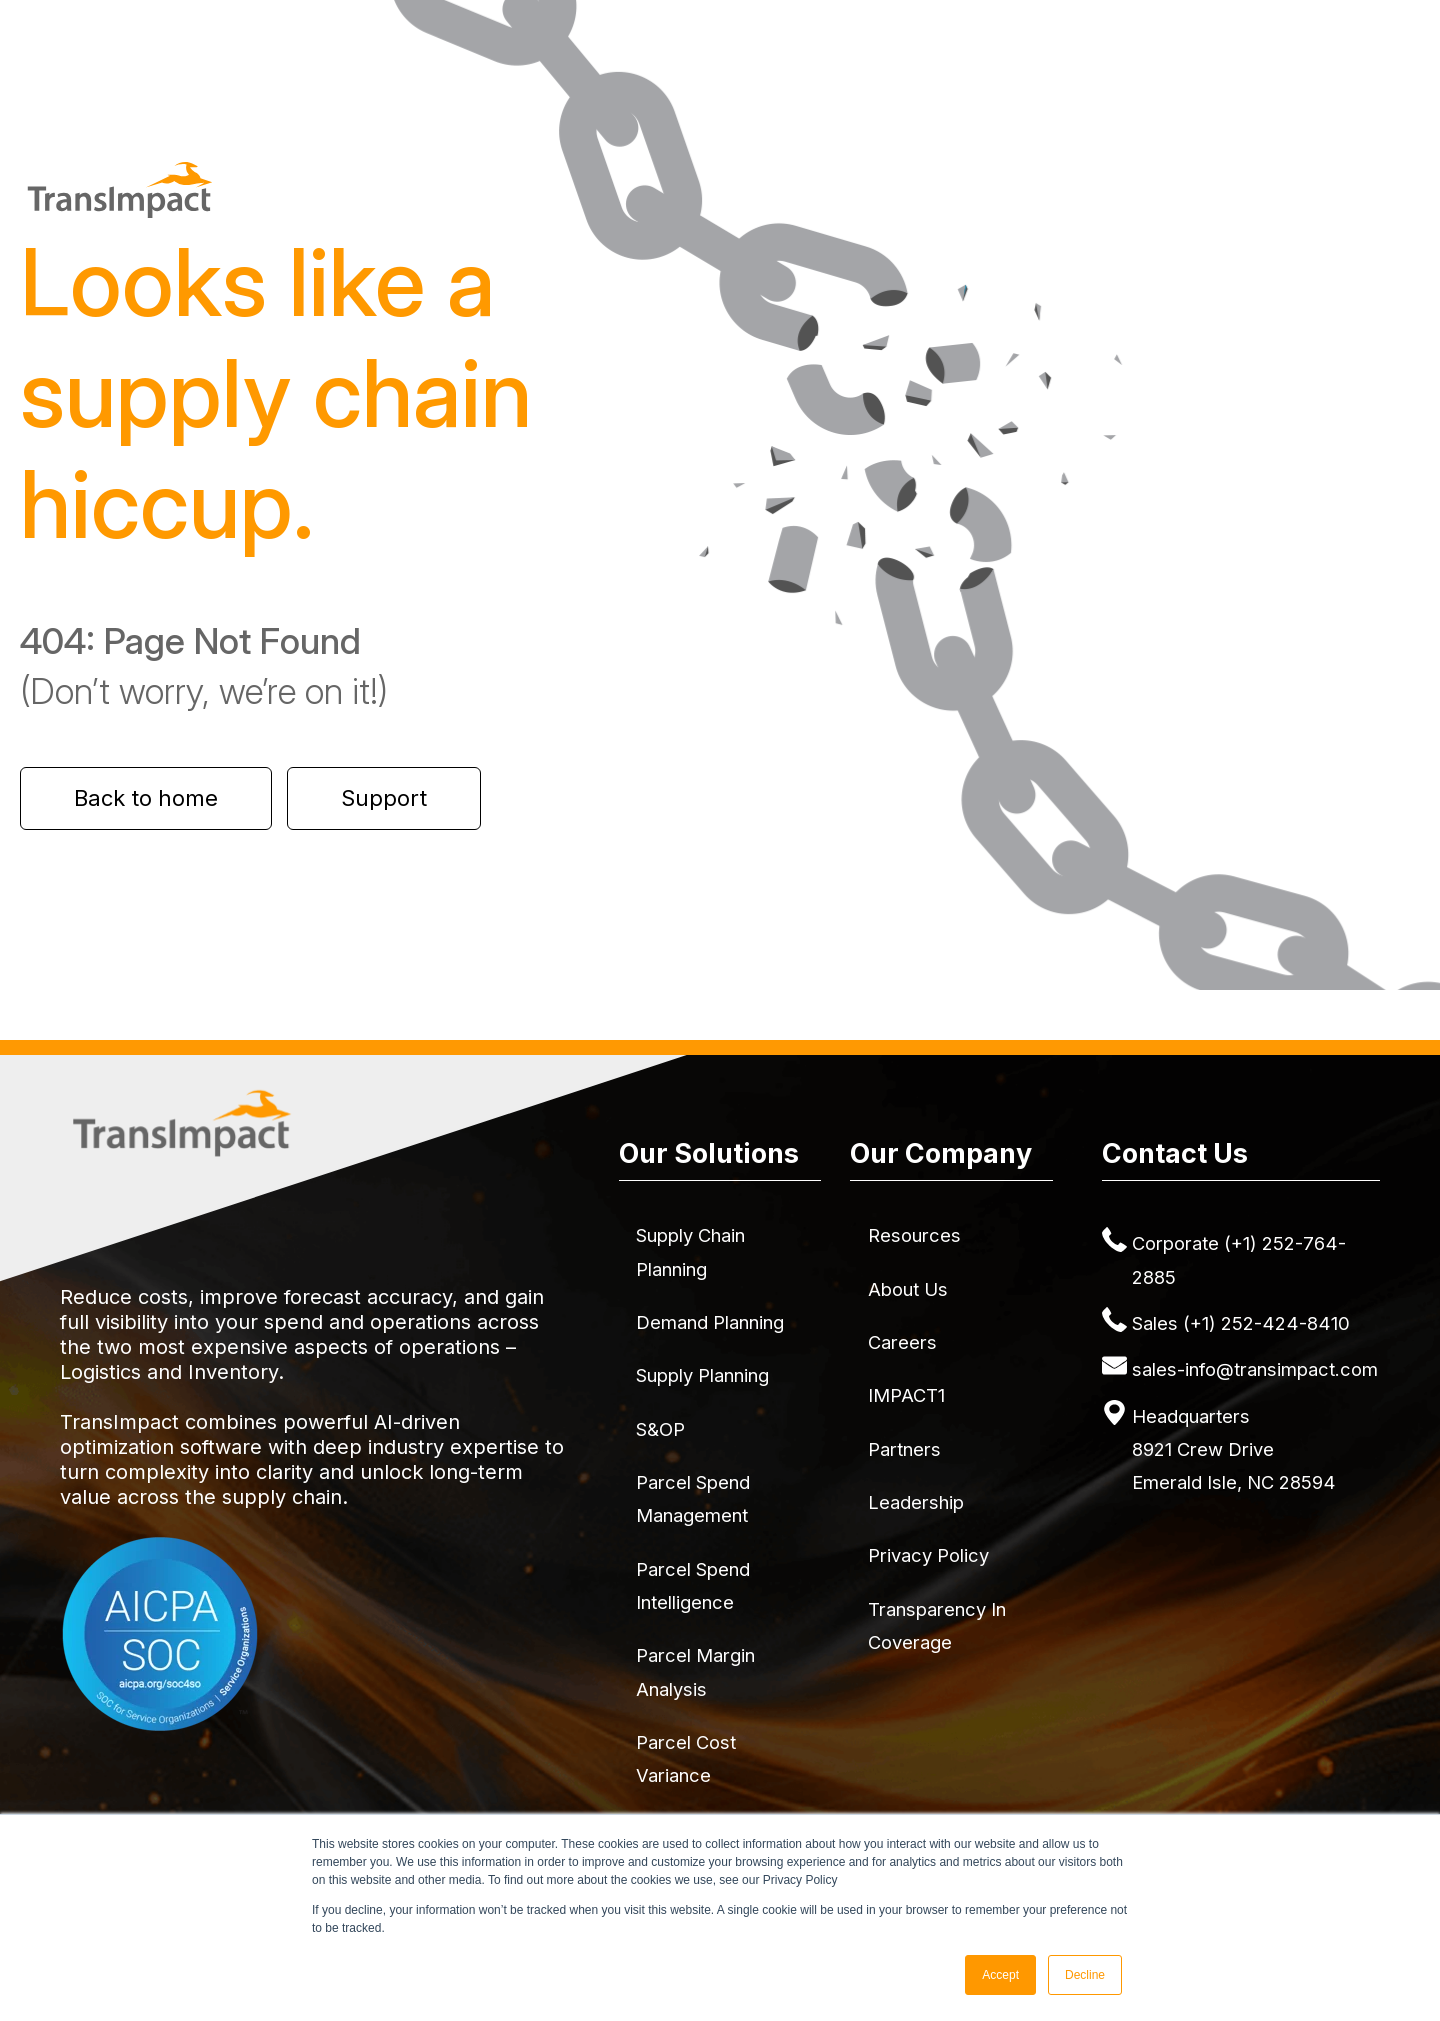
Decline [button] (1085, 1975)
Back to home (146, 798)
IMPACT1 (906, 1395)
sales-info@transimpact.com (1255, 1369)
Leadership (916, 1502)
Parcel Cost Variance (686, 1758)
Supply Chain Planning (690, 1251)
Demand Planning (710, 1322)
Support (384, 798)
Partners (904, 1449)
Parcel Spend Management (693, 1498)
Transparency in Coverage (937, 1625)
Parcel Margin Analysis (695, 1671)
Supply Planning (702, 1375)
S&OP (660, 1429)
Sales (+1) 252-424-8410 (1241, 1323)
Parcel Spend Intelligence (693, 1585)
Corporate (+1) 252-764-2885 (1239, 1259)
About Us (908, 1289)
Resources (914, 1235)
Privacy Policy (928, 1555)
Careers (902, 1342)
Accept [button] (1000, 1975)
